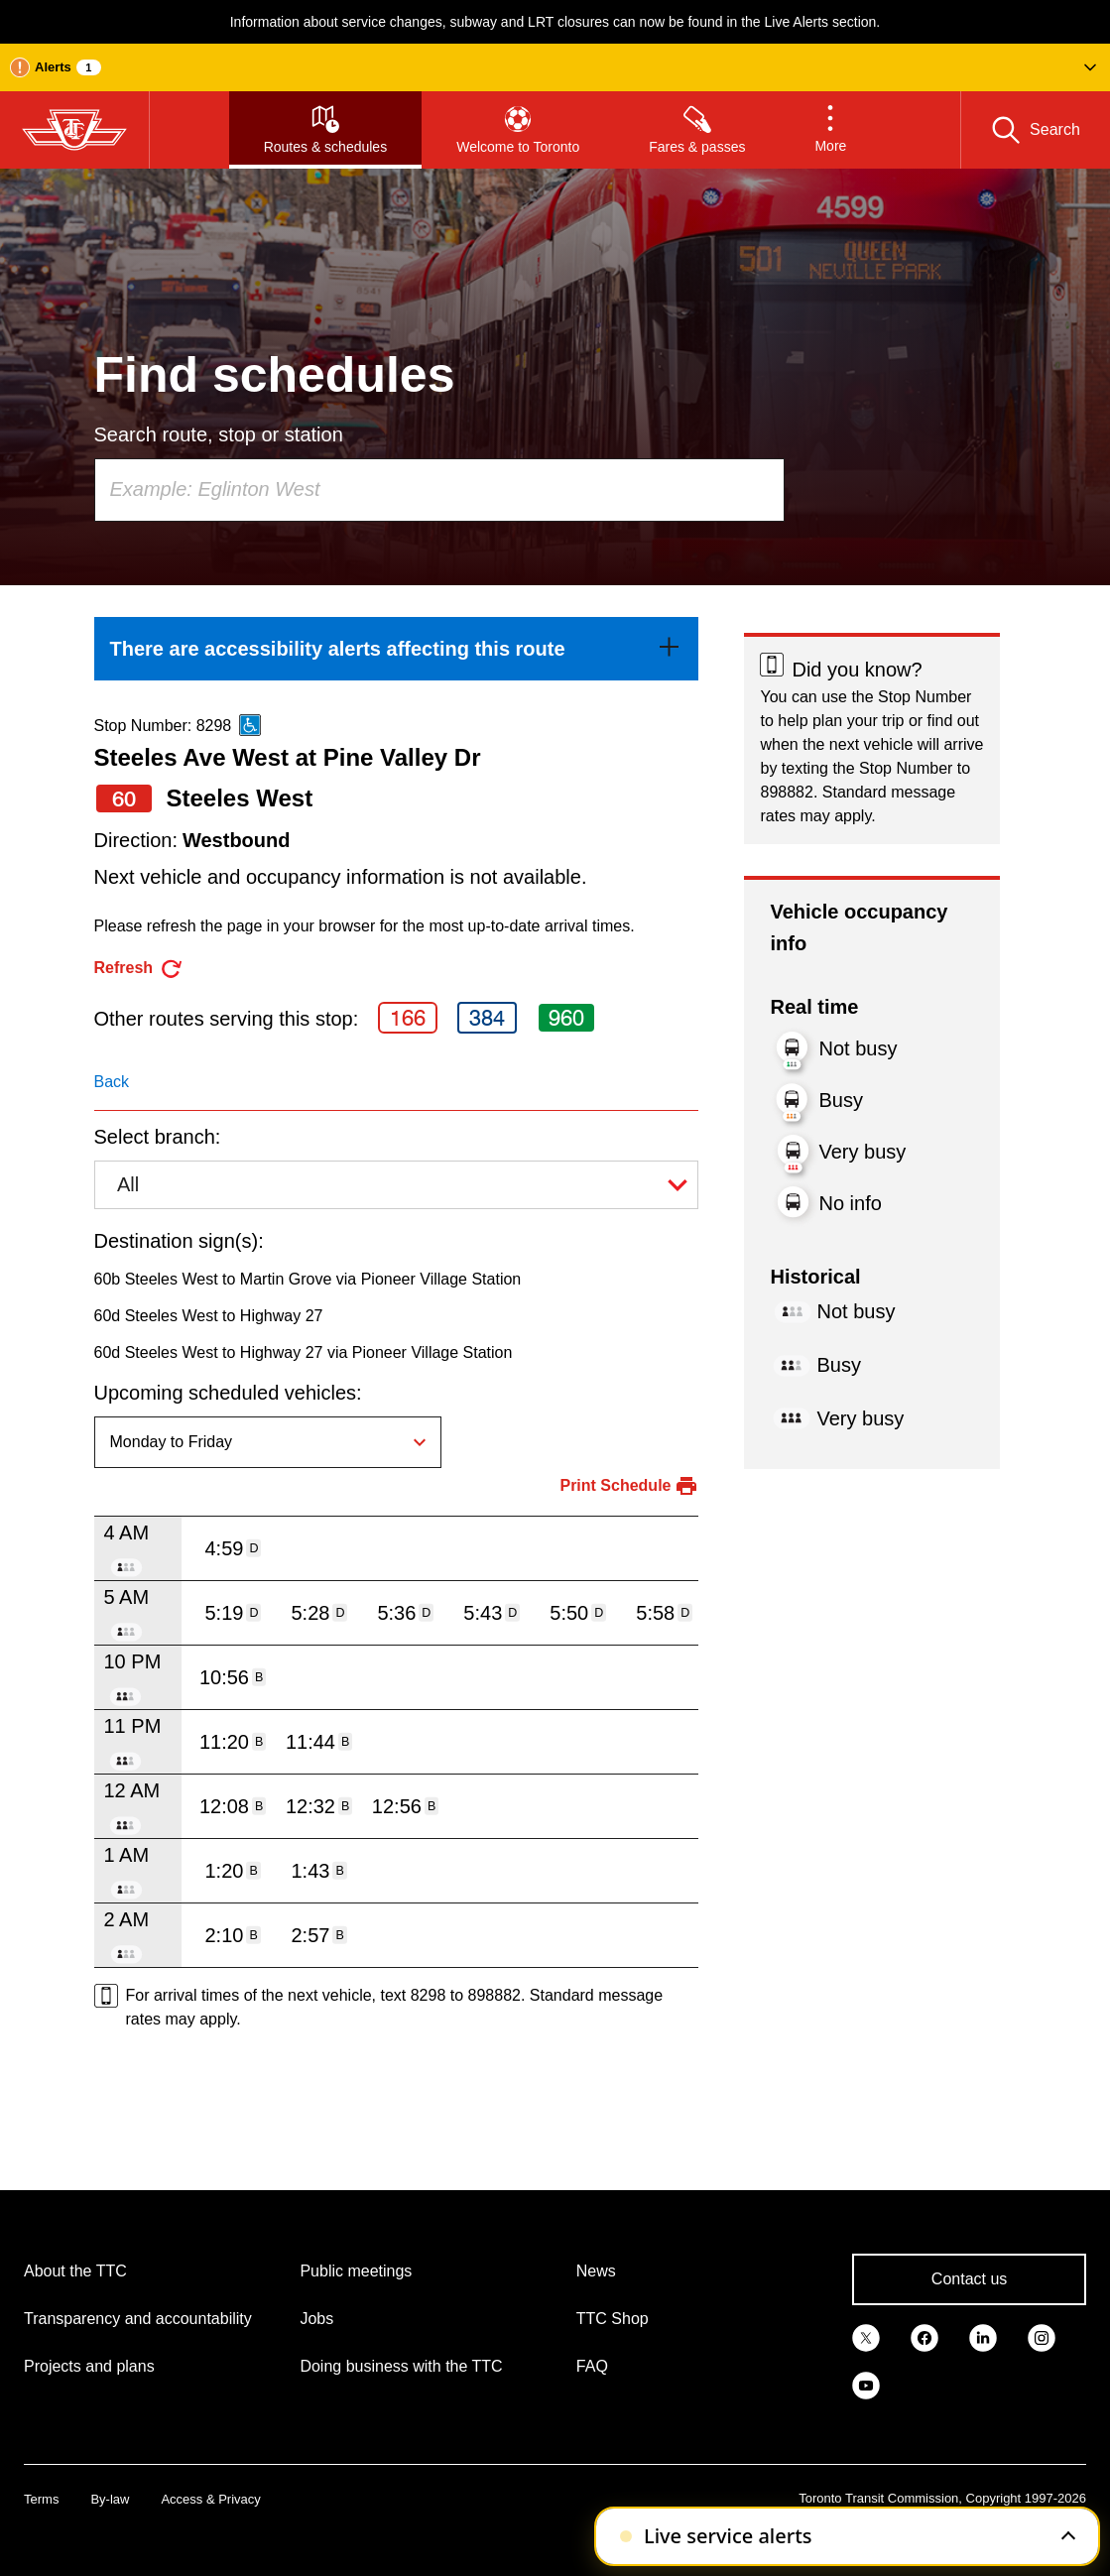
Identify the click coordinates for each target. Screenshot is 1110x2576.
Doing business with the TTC (401, 2366)
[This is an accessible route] (250, 725)
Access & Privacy (210, 2499)
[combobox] (439, 490)
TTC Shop (612, 2318)
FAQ (592, 2366)
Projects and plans (89, 2366)
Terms (41, 2499)
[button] (555, 67)
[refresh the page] (139, 968)
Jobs (316, 2318)
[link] (396, 648)
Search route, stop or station (218, 434)
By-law (109, 2499)
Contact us (969, 2278)
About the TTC (75, 2271)
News (596, 2271)
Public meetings (356, 2271)
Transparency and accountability (138, 2318)
